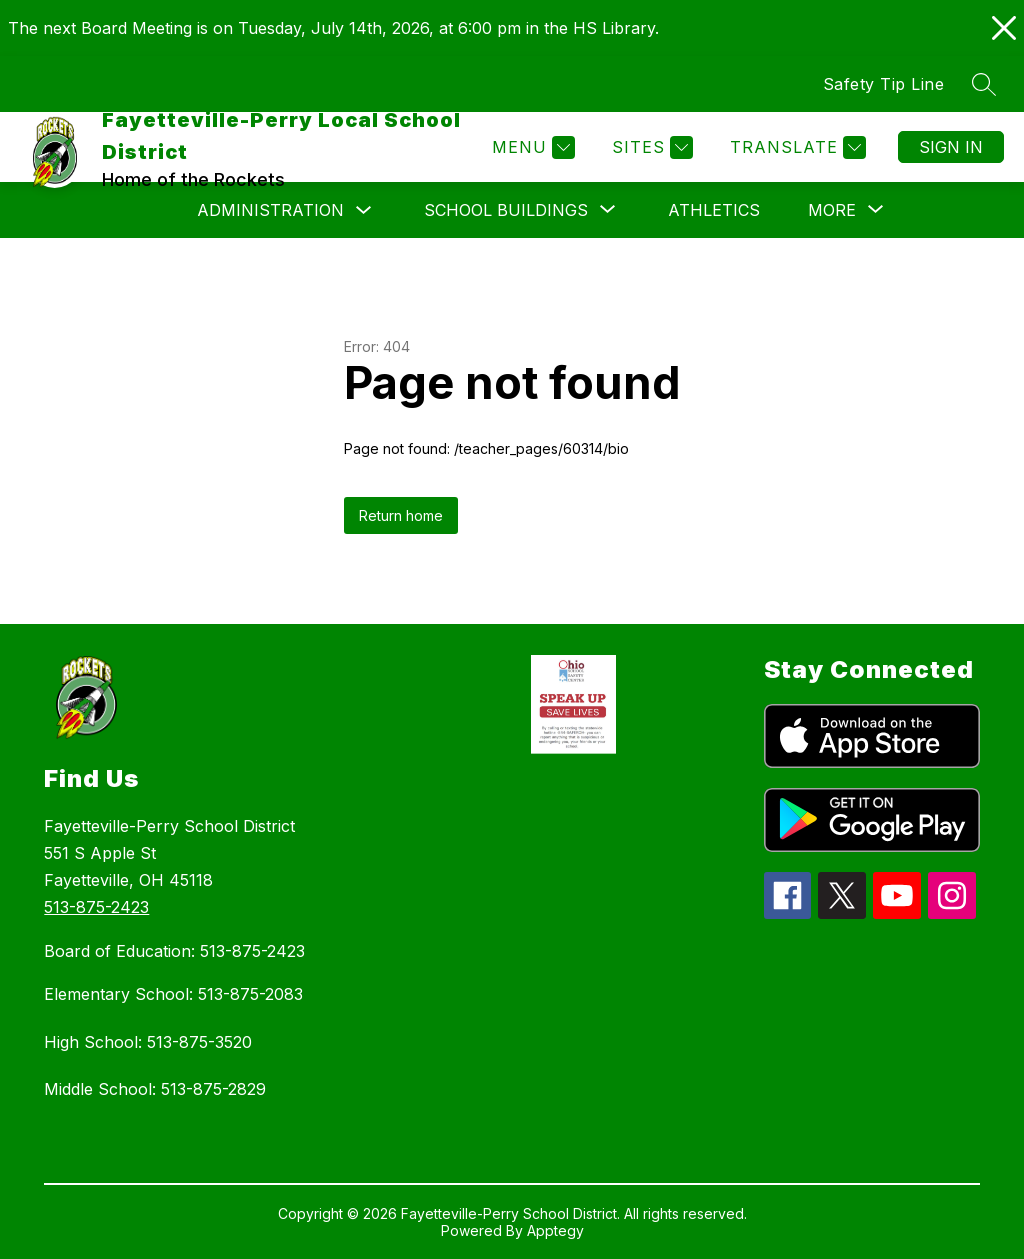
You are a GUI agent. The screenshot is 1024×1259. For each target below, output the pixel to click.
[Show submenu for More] (832, 210)
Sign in (951, 147)
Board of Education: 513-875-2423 (174, 951)
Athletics (714, 210)
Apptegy (555, 1230)
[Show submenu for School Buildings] (506, 210)
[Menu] (531, 147)
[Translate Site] (795, 147)
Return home (401, 515)
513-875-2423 (96, 907)
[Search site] (984, 84)
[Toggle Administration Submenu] (364, 210)
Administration (270, 210)
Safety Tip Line (884, 84)
